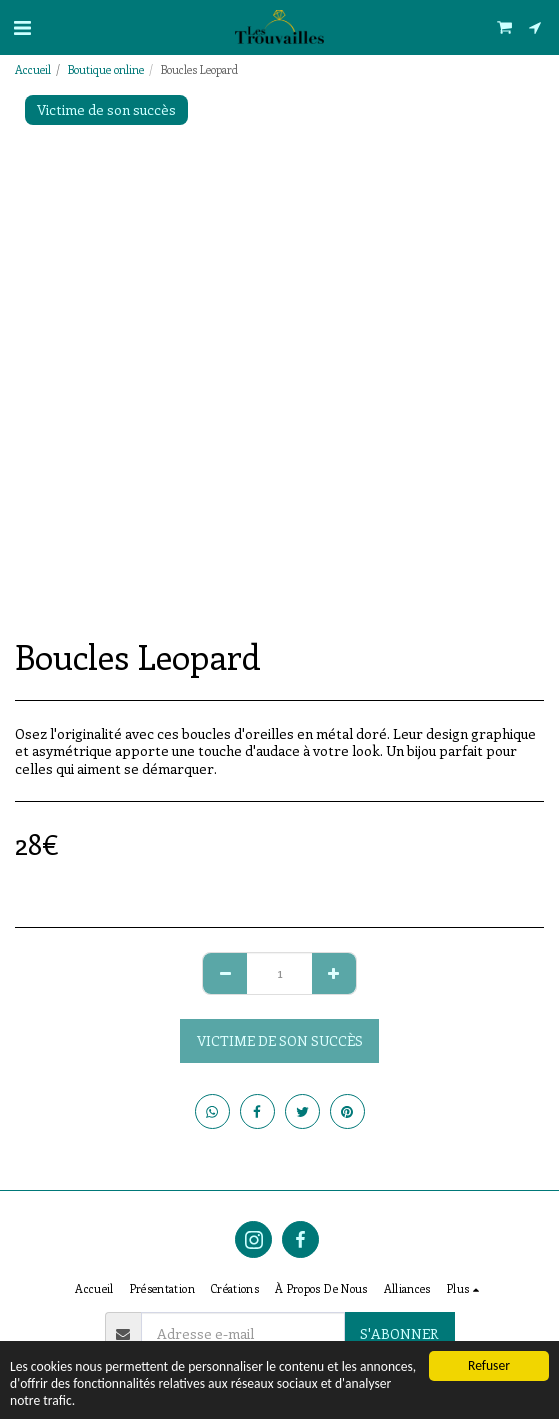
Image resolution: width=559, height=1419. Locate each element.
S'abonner (399, 1333)
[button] (22, 26)
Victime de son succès (280, 1040)
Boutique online (106, 69)
